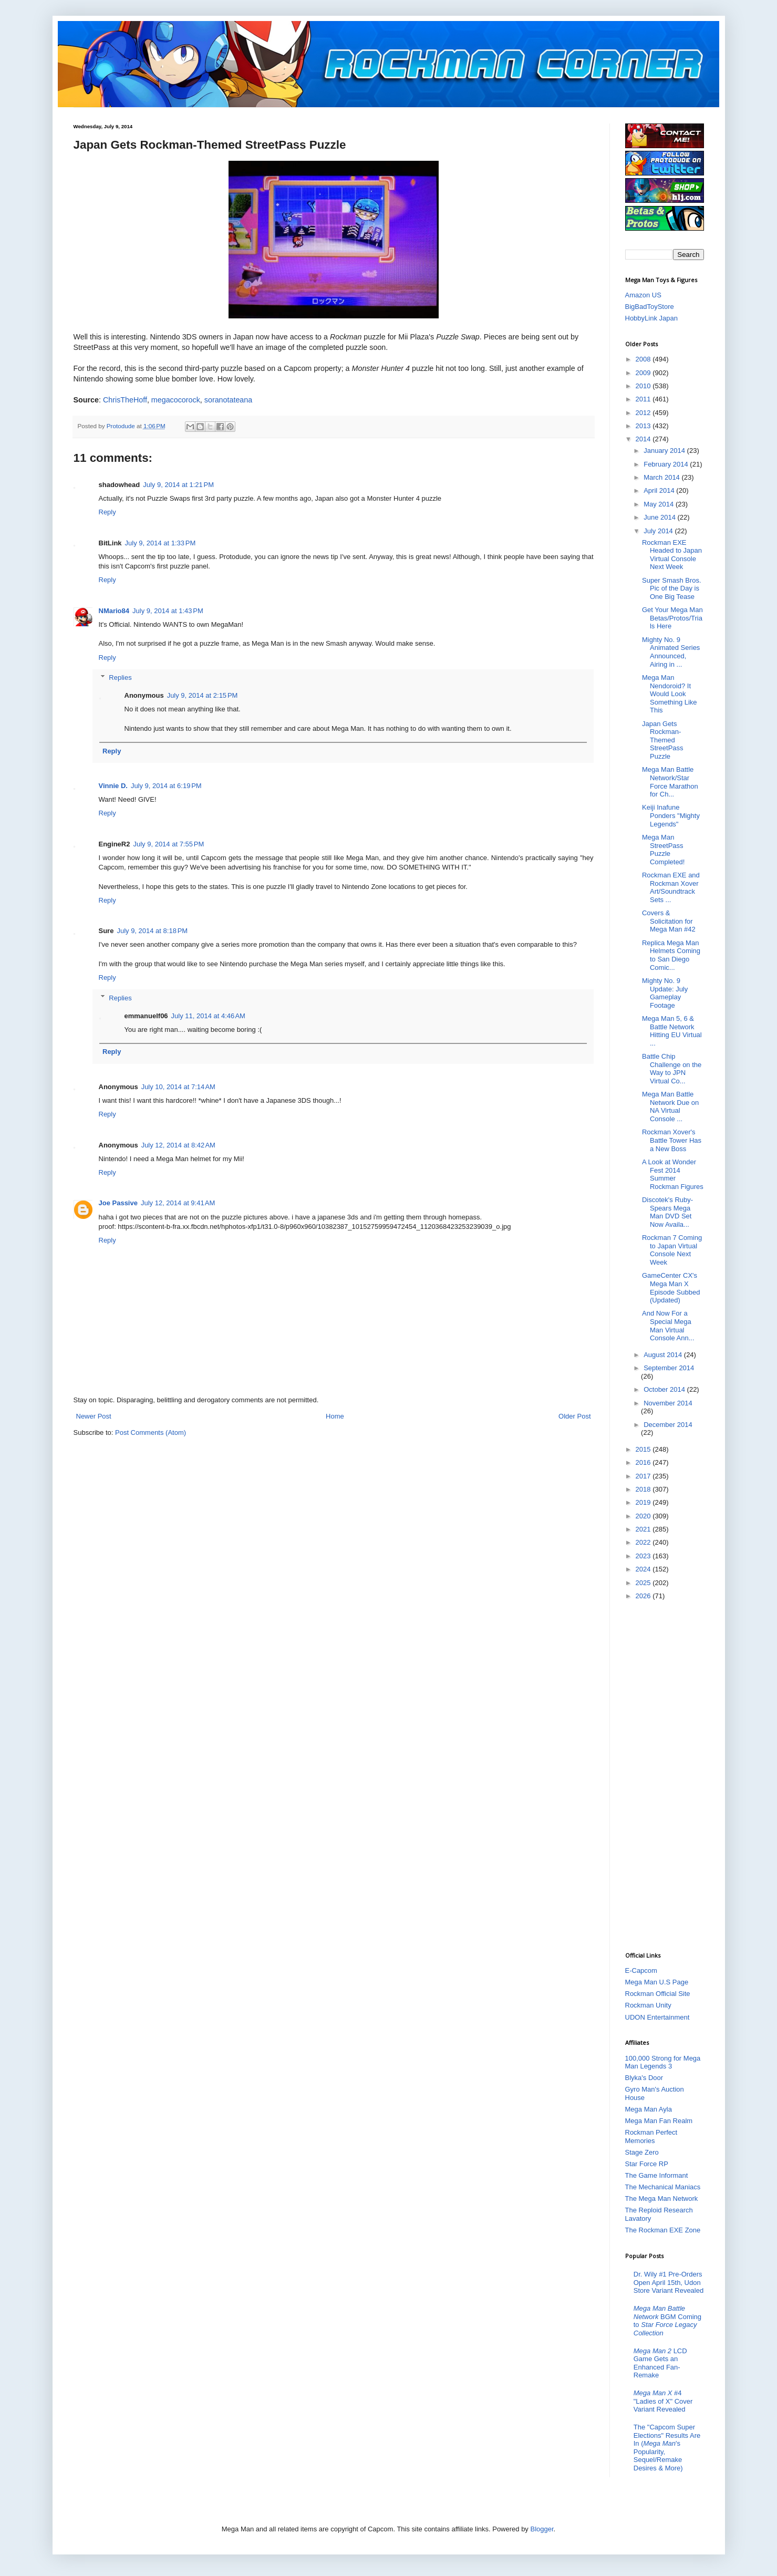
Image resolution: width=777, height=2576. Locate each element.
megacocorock (175, 400)
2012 (644, 413)
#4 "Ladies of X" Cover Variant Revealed (663, 2401)
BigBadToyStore (649, 307)
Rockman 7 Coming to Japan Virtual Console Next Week (672, 1250)
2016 (644, 1462)
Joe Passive (118, 1203)
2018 (644, 1489)
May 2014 (660, 504)
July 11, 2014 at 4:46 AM (208, 1016)
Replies (120, 677)
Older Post (574, 1416)
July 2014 (659, 531)
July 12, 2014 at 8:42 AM (178, 1145)
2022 (644, 1542)
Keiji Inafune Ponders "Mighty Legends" (671, 815)
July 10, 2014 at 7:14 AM (178, 1087)
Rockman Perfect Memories (651, 2136)
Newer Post (93, 1416)
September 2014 (669, 1368)
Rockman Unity (648, 2005)
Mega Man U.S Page (657, 1982)
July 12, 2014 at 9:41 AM (178, 1203)
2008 (644, 359)
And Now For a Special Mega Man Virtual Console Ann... (668, 1325)
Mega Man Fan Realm (659, 2121)
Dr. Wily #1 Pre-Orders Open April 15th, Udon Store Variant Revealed (668, 2282)
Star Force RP (646, 2164)
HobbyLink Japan (651, 318)
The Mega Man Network (661, 2198)
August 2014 (664, 1355)
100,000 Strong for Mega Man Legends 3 (663, 2062)
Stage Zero (642, 2152)
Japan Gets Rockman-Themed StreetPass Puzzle (662, 740)
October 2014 (665, 1389)
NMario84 (114, 611)
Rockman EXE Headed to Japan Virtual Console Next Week (672, 555)
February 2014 (667, 464)
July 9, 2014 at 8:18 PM (152, 931)
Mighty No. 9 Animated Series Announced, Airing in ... (671, 652)
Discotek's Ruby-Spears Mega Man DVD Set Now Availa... (667, 1212)
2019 (644, 1502)
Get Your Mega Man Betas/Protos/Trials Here (672, 618)
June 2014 (660, 517)
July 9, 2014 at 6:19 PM (166, 786)
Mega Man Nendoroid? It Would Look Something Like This (669, 694)
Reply (107, 512)
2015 (644, 1449)
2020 (644, 1516)
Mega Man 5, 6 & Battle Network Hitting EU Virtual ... (672, 1031)
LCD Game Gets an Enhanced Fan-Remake (660, 2363)
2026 (644, 1596)
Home (335, 1416)
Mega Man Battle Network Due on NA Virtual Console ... (670, 1106)
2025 (644, 1583)
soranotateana (228, 400)
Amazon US (643, 295)
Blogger (541, 2529)
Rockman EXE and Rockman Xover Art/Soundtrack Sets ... (671, 887)
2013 (644, 426)
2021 (644, 1529)
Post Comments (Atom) (150, 1432)
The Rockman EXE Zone (663, 2230)
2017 (644, 1476)
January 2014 (665, 450)
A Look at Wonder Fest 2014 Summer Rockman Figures (672, 1174)
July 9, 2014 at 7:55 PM (168, 844)
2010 (644, 386)
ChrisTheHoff (125, 400)
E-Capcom (641, 1970)
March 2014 (662, 477)
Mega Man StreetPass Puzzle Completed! (663, 849)
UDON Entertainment (657, 2017)
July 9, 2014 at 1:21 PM (178, 485)
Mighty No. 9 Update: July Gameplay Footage (665, 993)
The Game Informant (656, 2175)
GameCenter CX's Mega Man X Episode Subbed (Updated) (671, 1287)
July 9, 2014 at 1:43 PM (167, 611)
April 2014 (660, 490)
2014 (644, 439)
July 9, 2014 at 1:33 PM (160, 543)
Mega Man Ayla (648, 2109)
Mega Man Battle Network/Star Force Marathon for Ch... (670, 781)
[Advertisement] (667, 1775)
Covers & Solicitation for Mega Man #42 (669, 921)
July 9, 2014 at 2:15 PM (202, 695)
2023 (644, 1556)
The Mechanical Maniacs (663, 2187)
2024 (644, 1569)
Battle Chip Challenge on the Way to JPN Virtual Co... (671, 1068)
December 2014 (668, 1425)
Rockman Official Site (657, 1994)
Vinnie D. (113, 786)
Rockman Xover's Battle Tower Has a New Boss (671, 1140)
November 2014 (668, 1403)
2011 (644, 399)
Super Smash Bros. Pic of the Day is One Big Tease (671, 588)
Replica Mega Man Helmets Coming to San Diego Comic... (671, 955)
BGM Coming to (667, 2320)
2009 (644, 373)
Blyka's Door (644, 2078)
